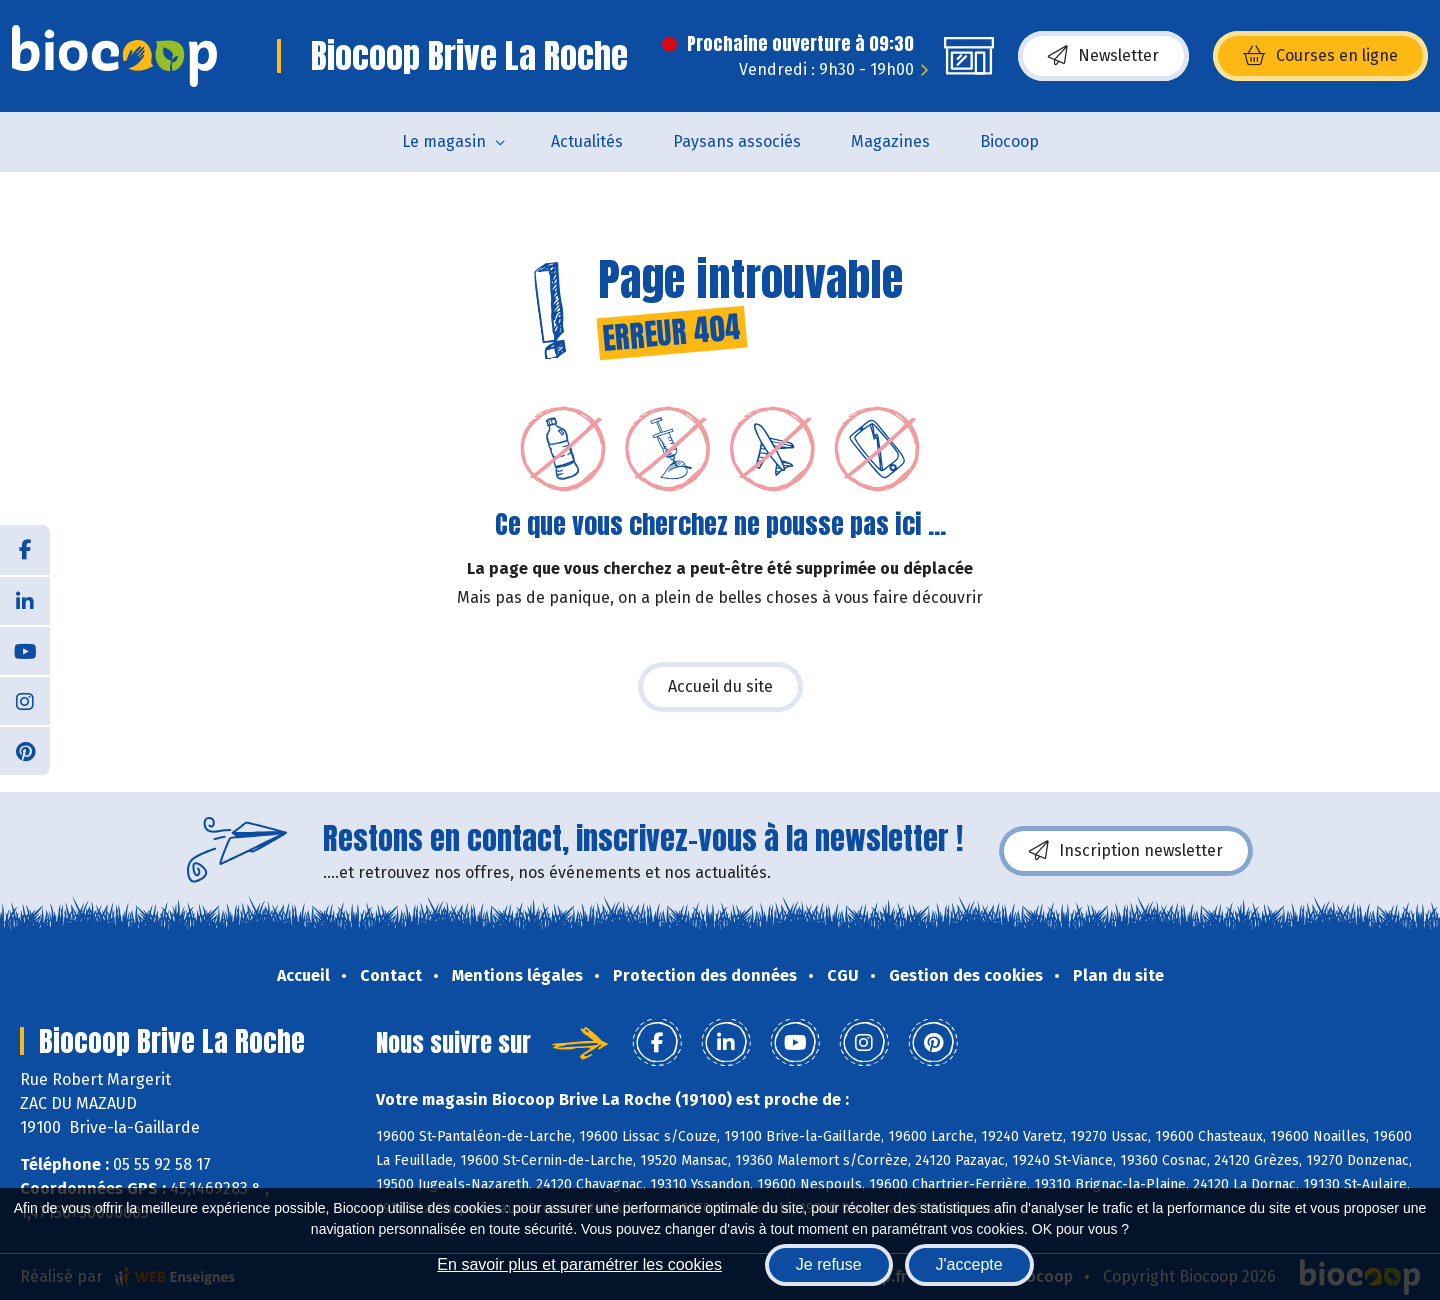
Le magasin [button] (444, 141)
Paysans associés (737, 141)
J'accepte (969, 1264)
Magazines (890, 141)
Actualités (587, 141)
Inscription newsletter (1126, 851)
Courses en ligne (1320, 56)
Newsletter (1103, 56)
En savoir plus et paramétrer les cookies (579, 1264)
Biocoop (1009, 141)
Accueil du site (720, 686)
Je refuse (829, 1264)
